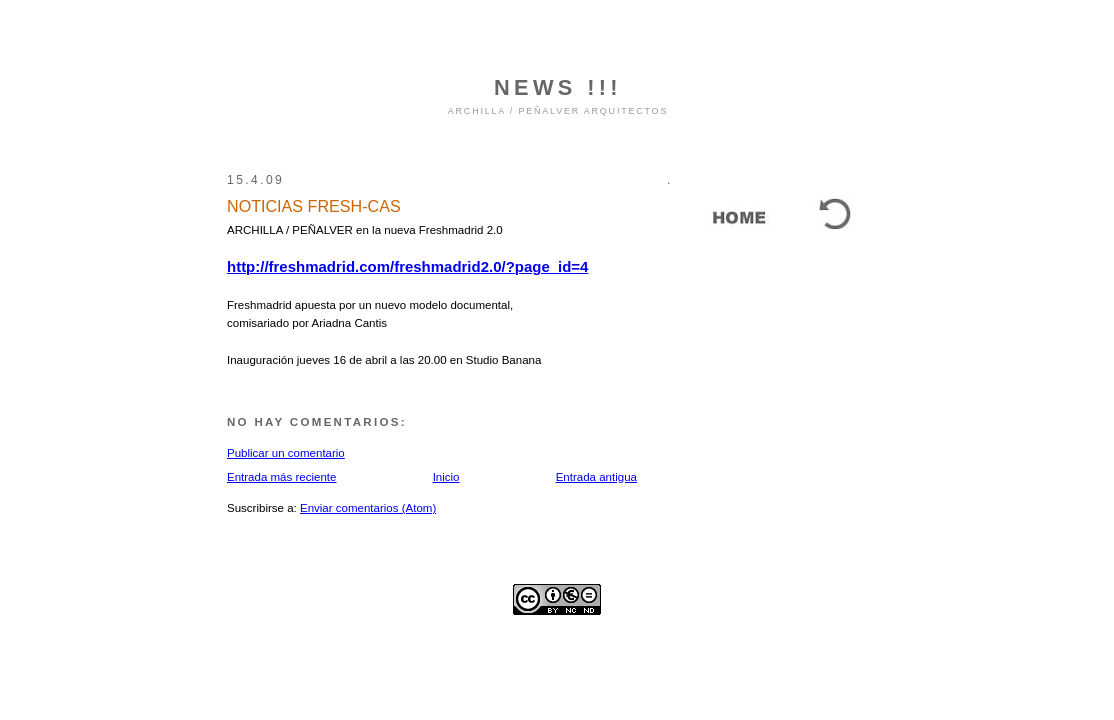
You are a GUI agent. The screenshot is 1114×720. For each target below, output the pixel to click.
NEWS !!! (558, 87)
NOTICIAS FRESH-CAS (314, 206)
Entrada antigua (596, 477)
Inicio (446, 477)
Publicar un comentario (286, 453)
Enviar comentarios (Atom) (368, 508)
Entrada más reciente (281, 477)
